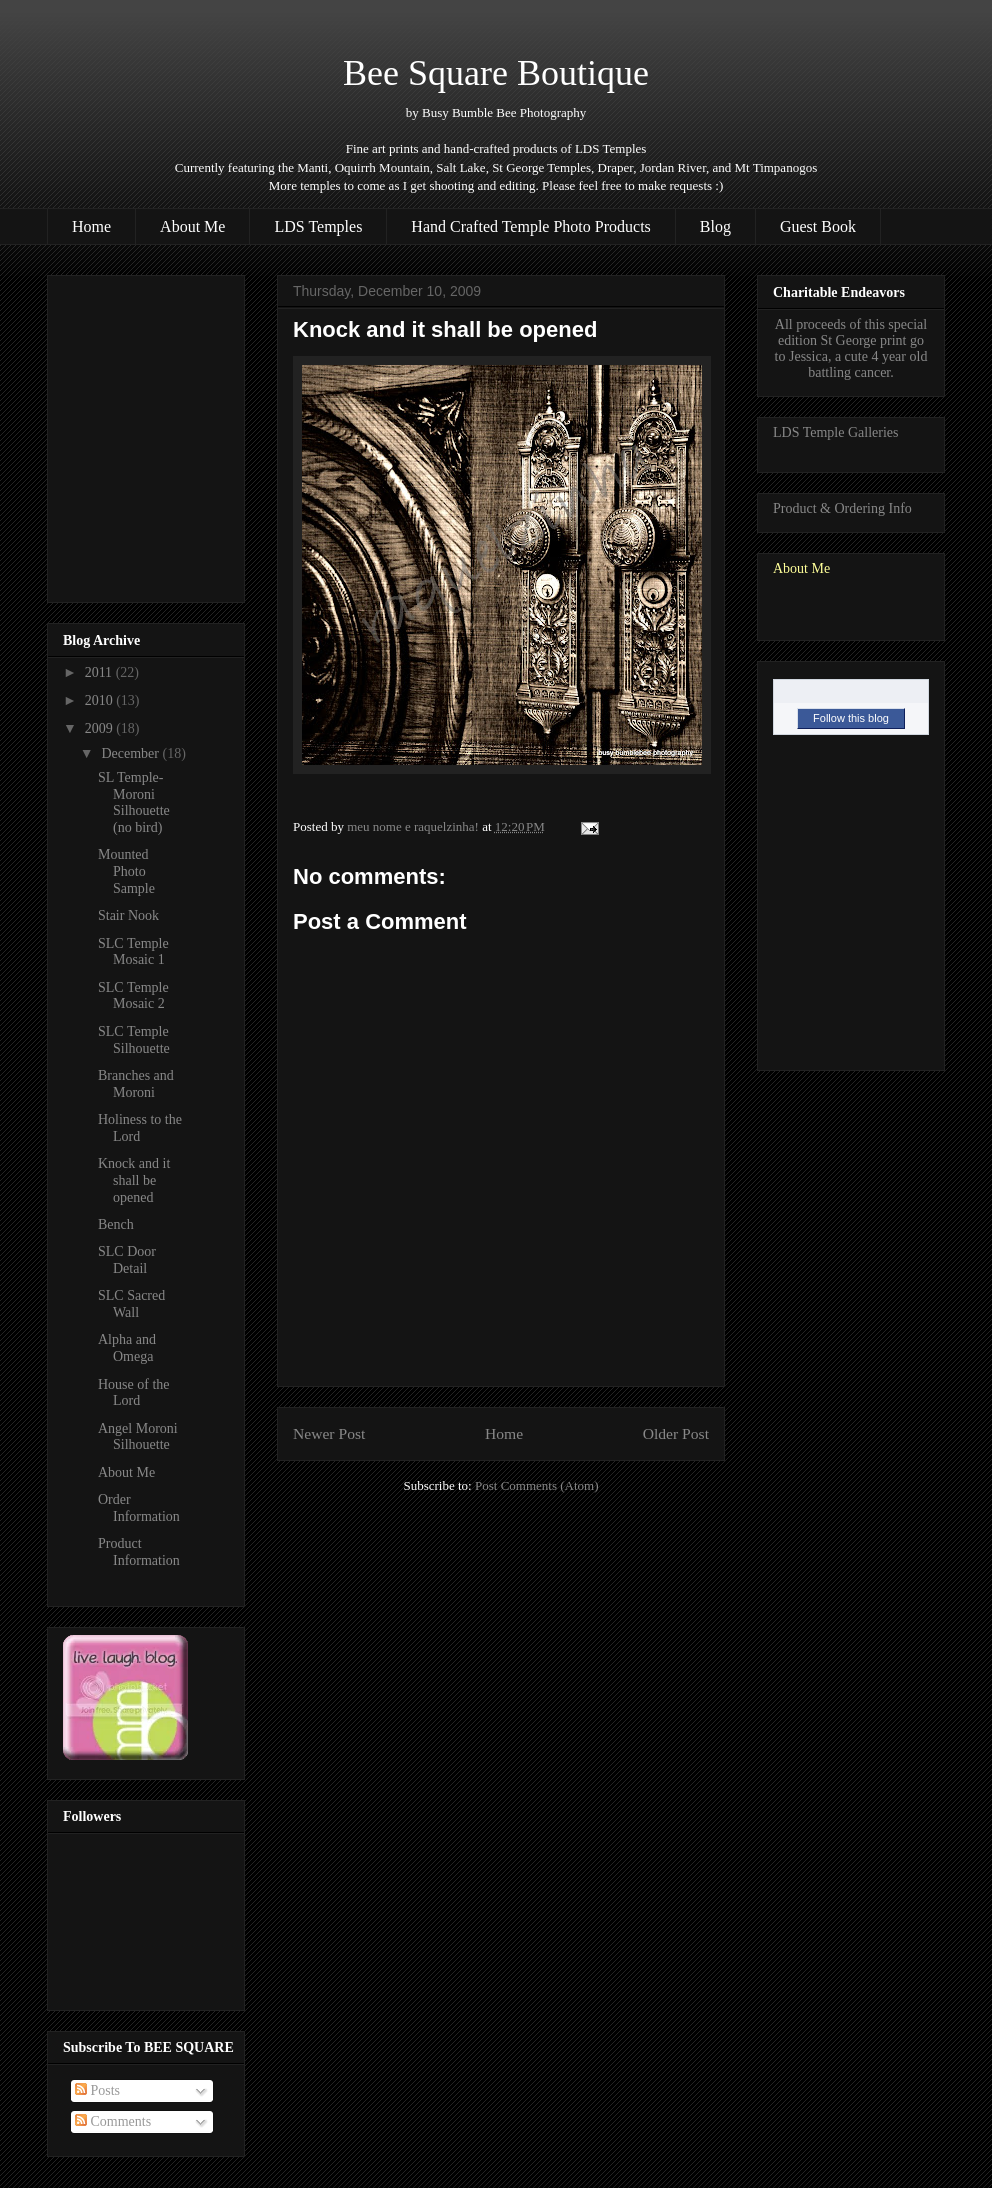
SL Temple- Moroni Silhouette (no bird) (134, 802)
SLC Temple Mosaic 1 (133, 952)
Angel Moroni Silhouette (138, 1437)
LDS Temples (318, 226)
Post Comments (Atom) (537, 1485)
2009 (101, 728)
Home (91, 226)
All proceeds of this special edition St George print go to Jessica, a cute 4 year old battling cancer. (851, 348)
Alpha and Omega (127, 1348)
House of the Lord (134, 1393)
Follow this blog (851, 718)
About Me (192, 226)
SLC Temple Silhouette (134, 1040)
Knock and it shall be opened (134, 1180)
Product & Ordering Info (842, 508)
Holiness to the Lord (140, 1128)
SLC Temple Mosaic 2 (133, 996)
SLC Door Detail (127, 1260)
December (131, 753)
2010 (101, 700)
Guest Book (818, 226)
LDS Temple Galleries (836, 432)
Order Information (139, 1508)
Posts (97, 2090)
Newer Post (329, 1433)
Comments (113, 2121)
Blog (715, 226)
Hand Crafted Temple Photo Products (530, 226)
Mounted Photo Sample (126, 871)
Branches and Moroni (136, 1084)
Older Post (676, 1433)
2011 (100, 672)
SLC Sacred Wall (131, 1304)
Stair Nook (128, 915)
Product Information (139, 1552)
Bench (116, 1224)
